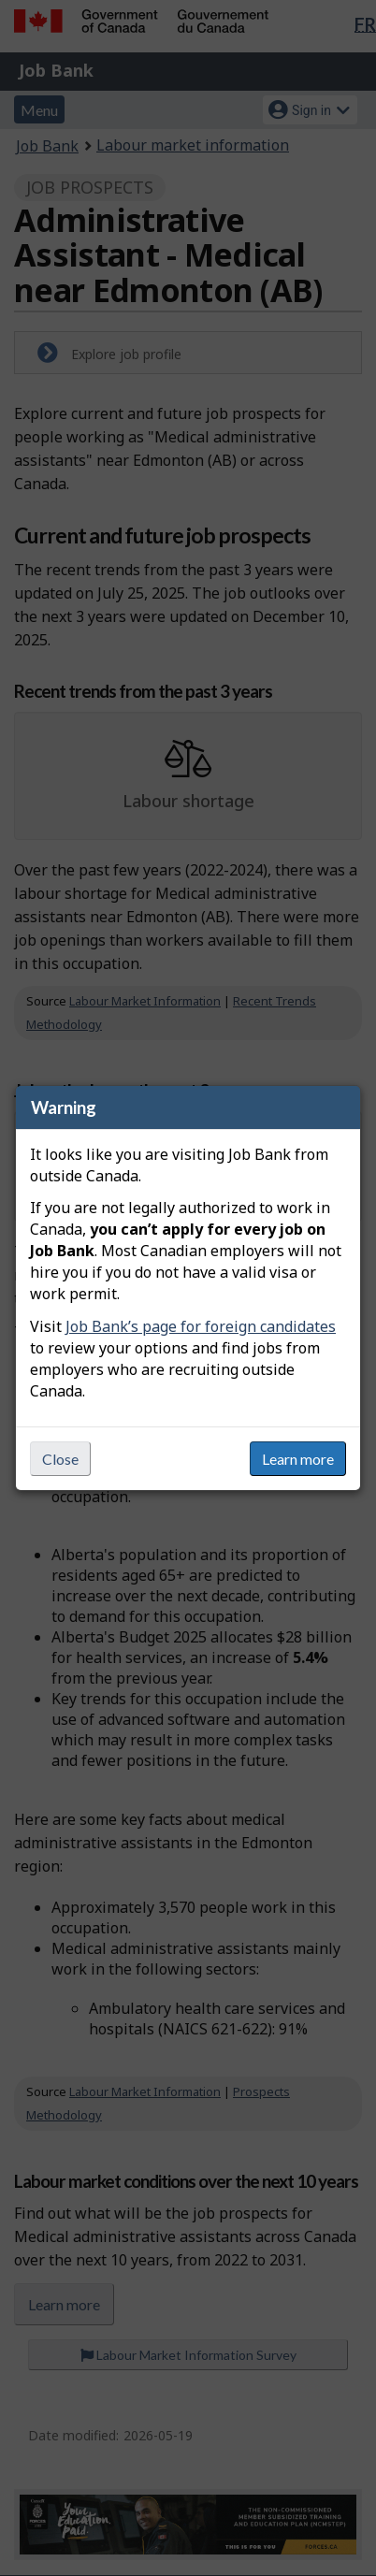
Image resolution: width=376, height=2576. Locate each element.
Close (60, 1459)
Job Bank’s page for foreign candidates (200, 1326)
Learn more (298, 1459)
